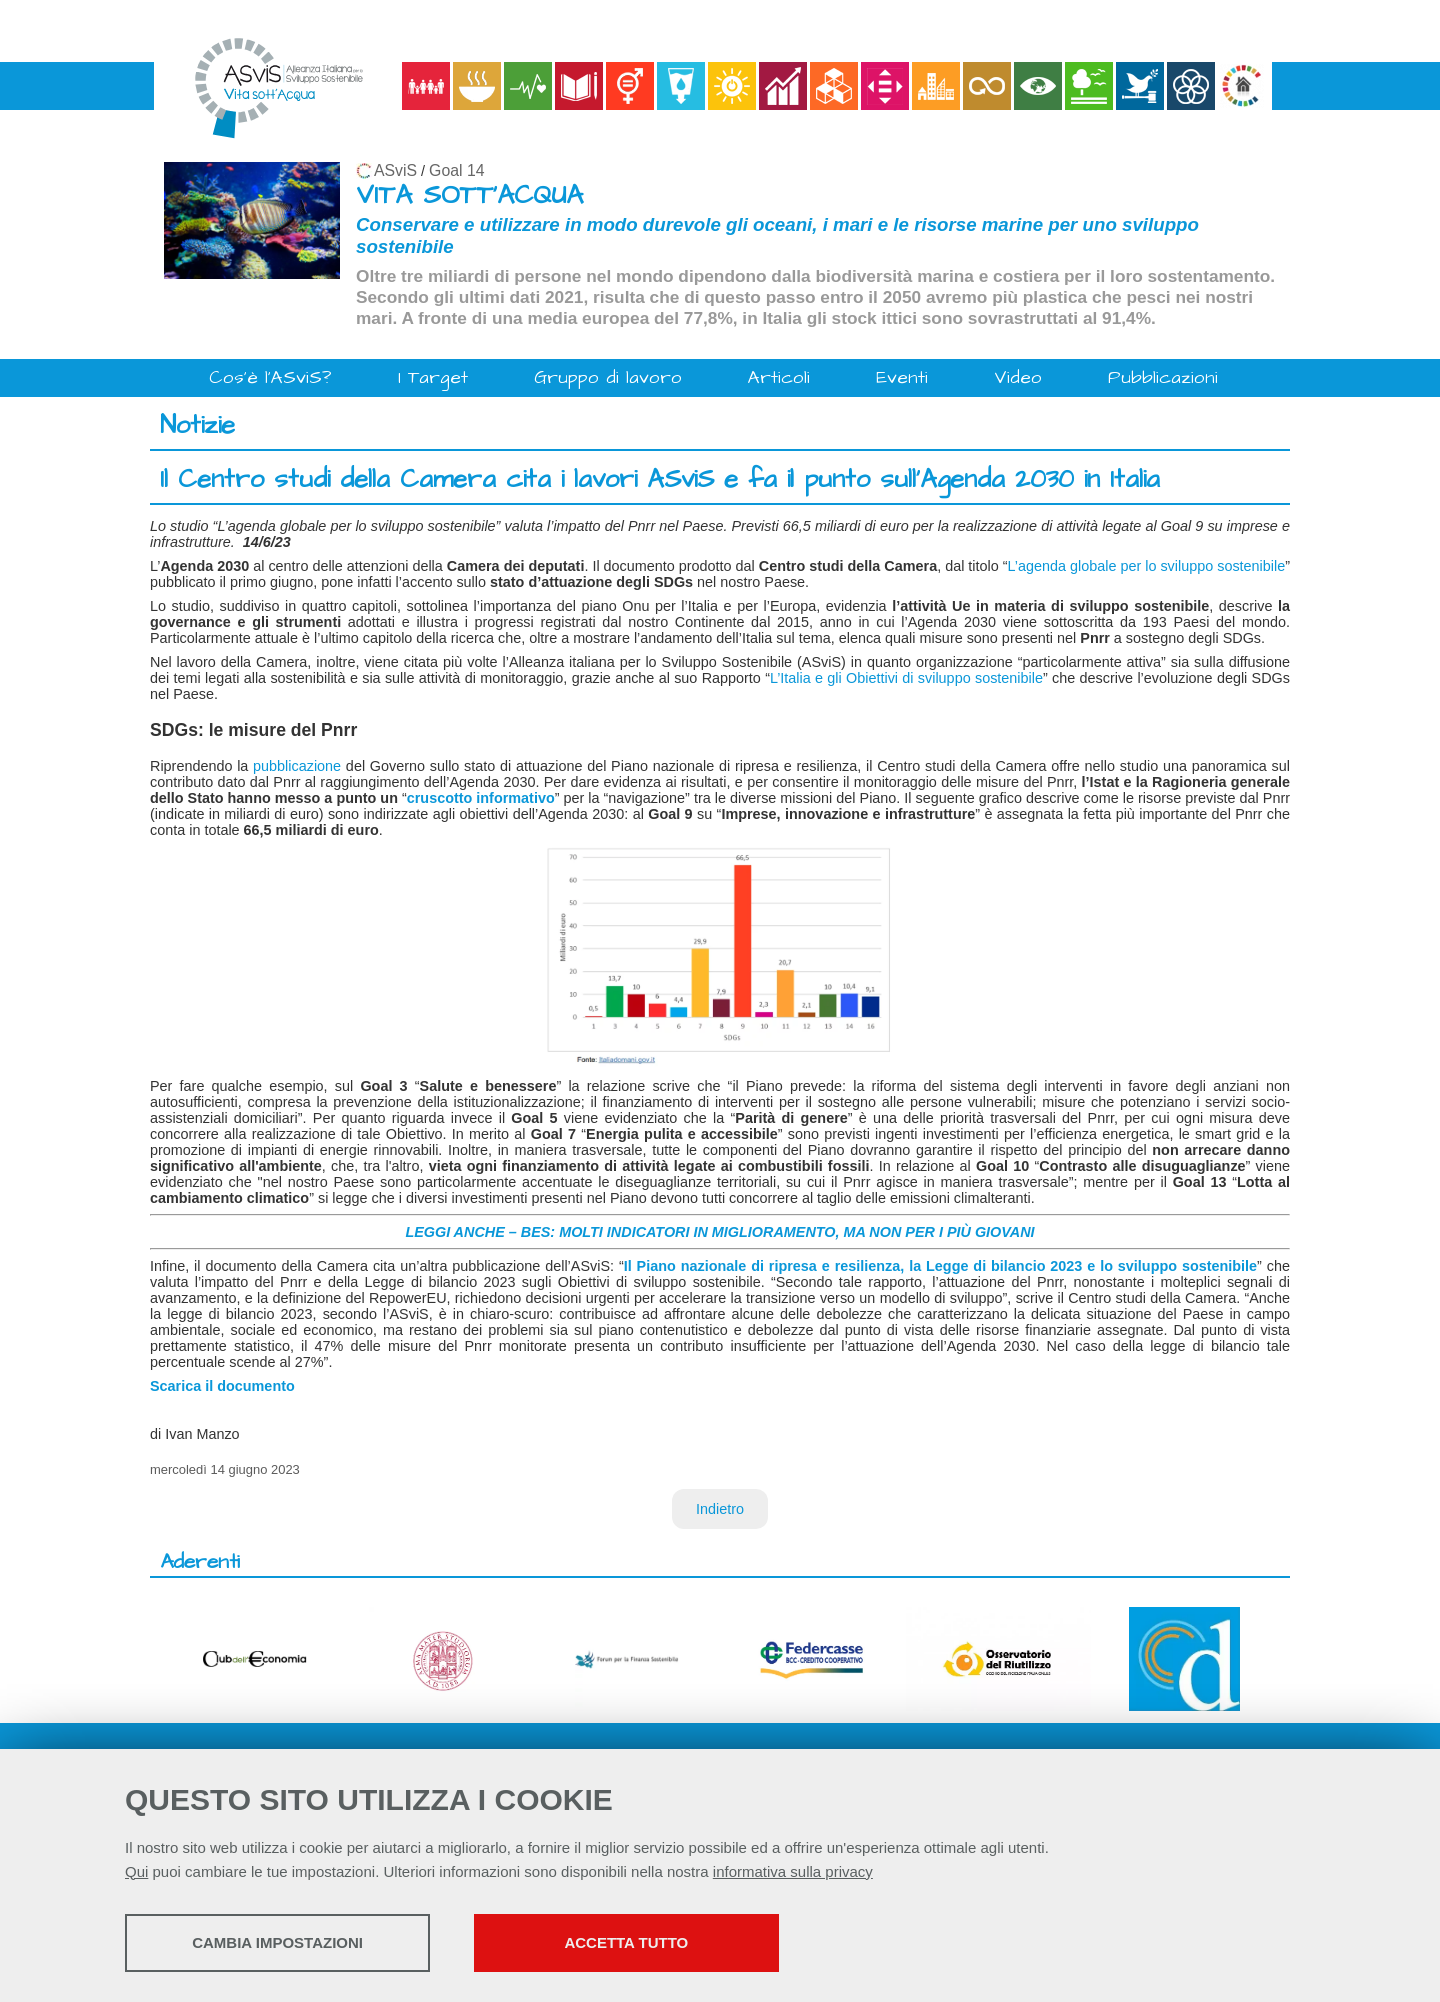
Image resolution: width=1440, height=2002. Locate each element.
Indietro (720, 1509)
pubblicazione (297, 766)
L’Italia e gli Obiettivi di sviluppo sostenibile (906, 678)
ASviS (395, 170)
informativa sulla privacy (793, 1871)
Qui (136, 1871)
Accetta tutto (643, 1942)
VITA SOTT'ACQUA (469, 195)
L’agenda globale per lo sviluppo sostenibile (1147, 566)
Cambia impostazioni (282, 1942)
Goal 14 (456, 170)
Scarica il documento (222, 1386)
